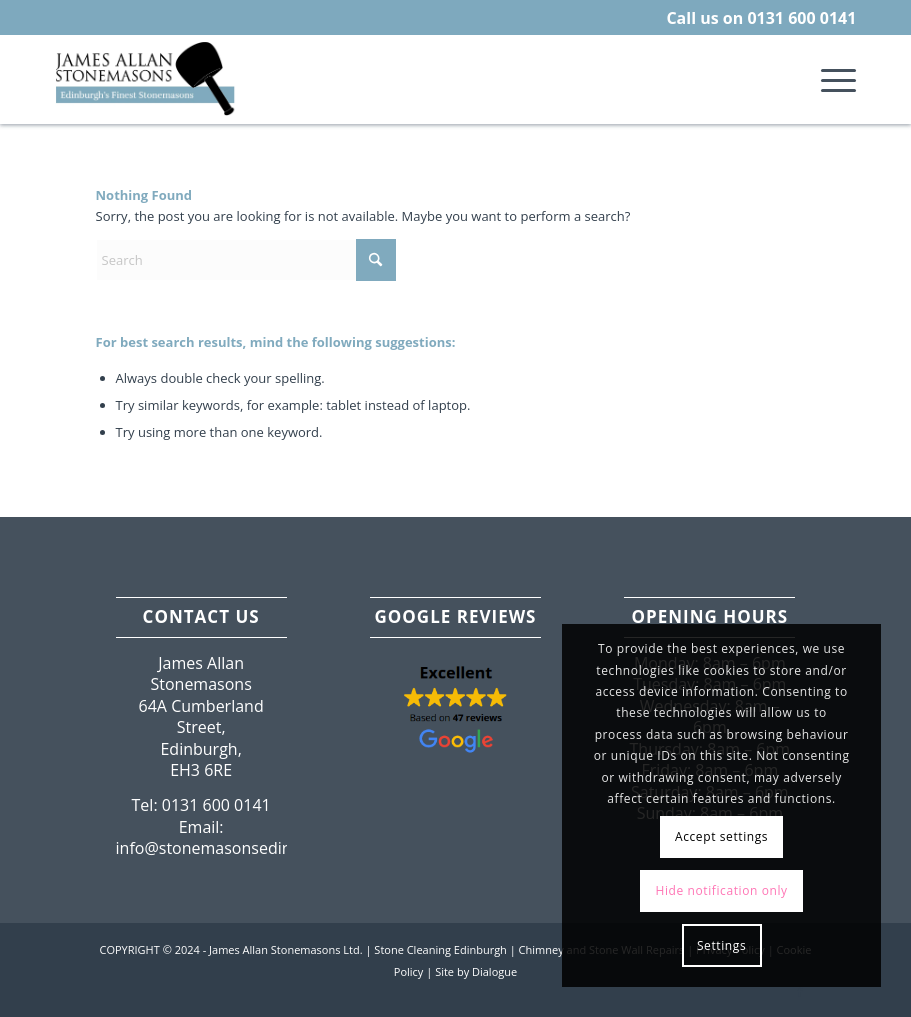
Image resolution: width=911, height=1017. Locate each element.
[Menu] (828, 79)
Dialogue (494, 971)
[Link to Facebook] (800, 992)
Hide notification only (721, 890)
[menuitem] (828, 79)
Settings (721, 945)
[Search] (246, 260)
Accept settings (721, 836)
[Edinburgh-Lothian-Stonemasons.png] (147, 79)
